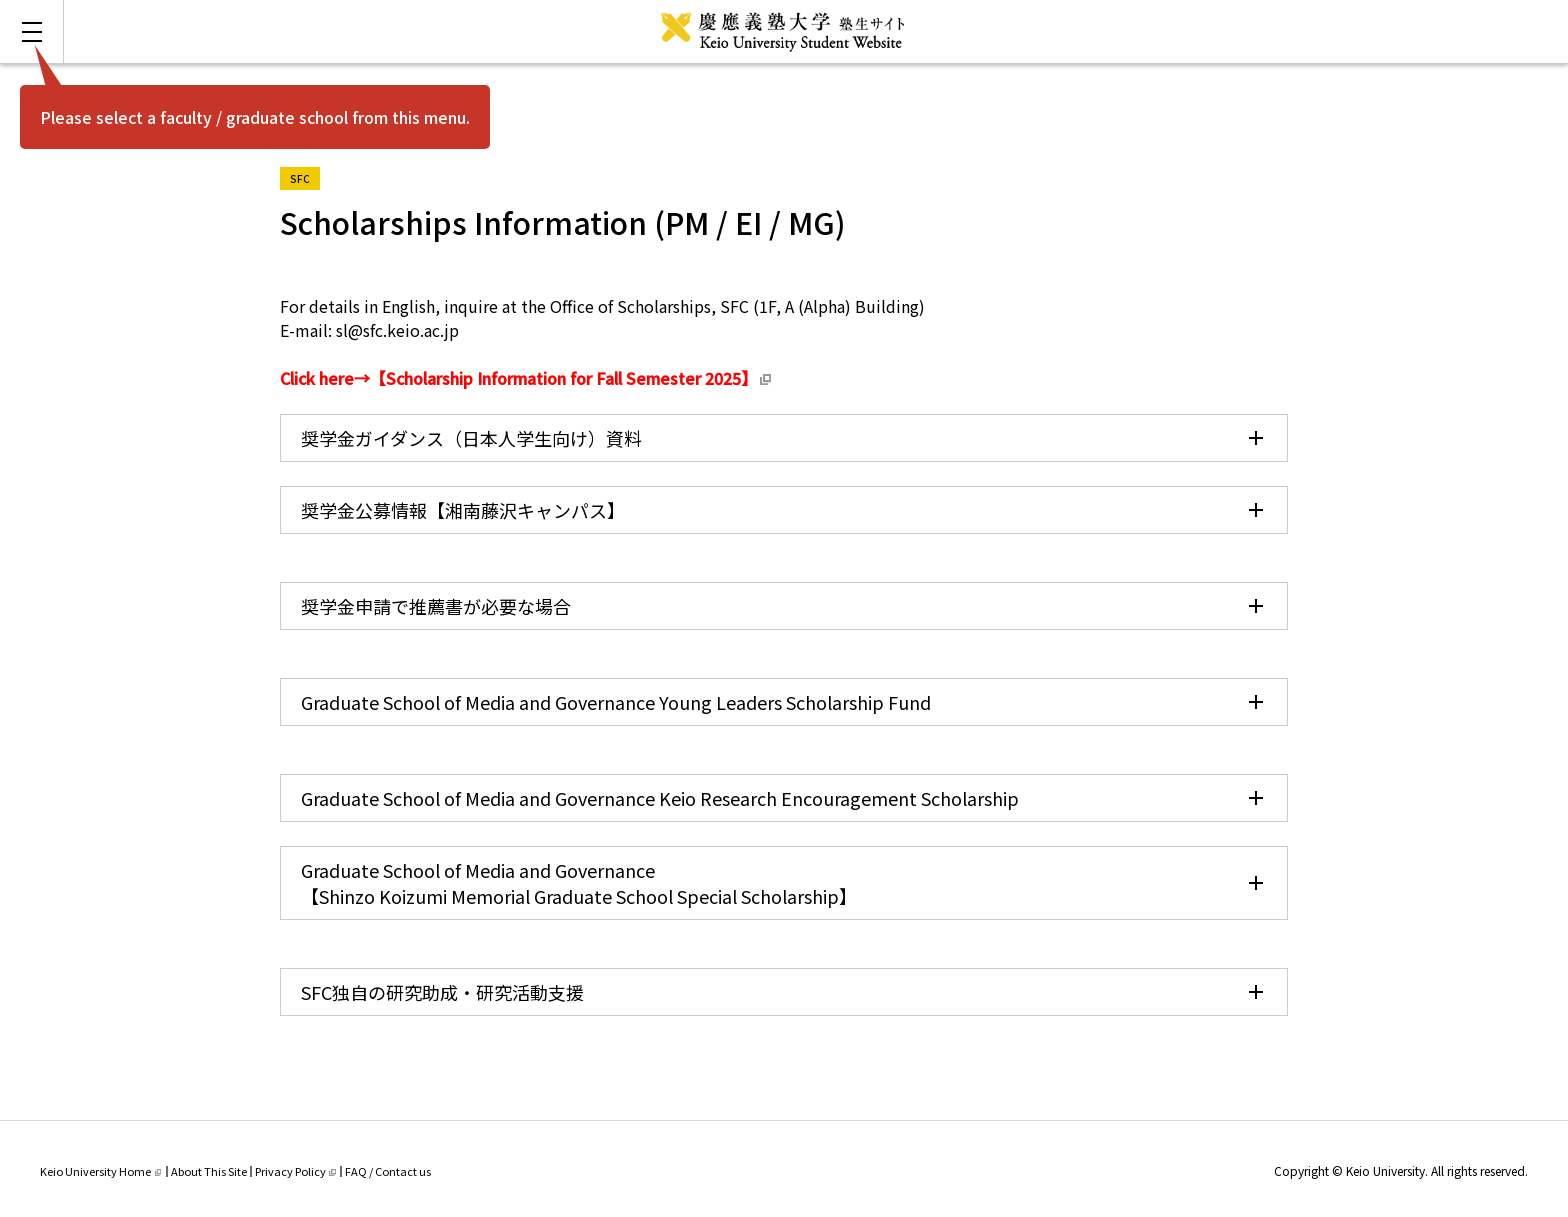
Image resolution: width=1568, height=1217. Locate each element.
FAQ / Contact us (388, 1171)
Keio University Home (100, 1171)
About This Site (209, 1171)
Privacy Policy (295, 1171)
